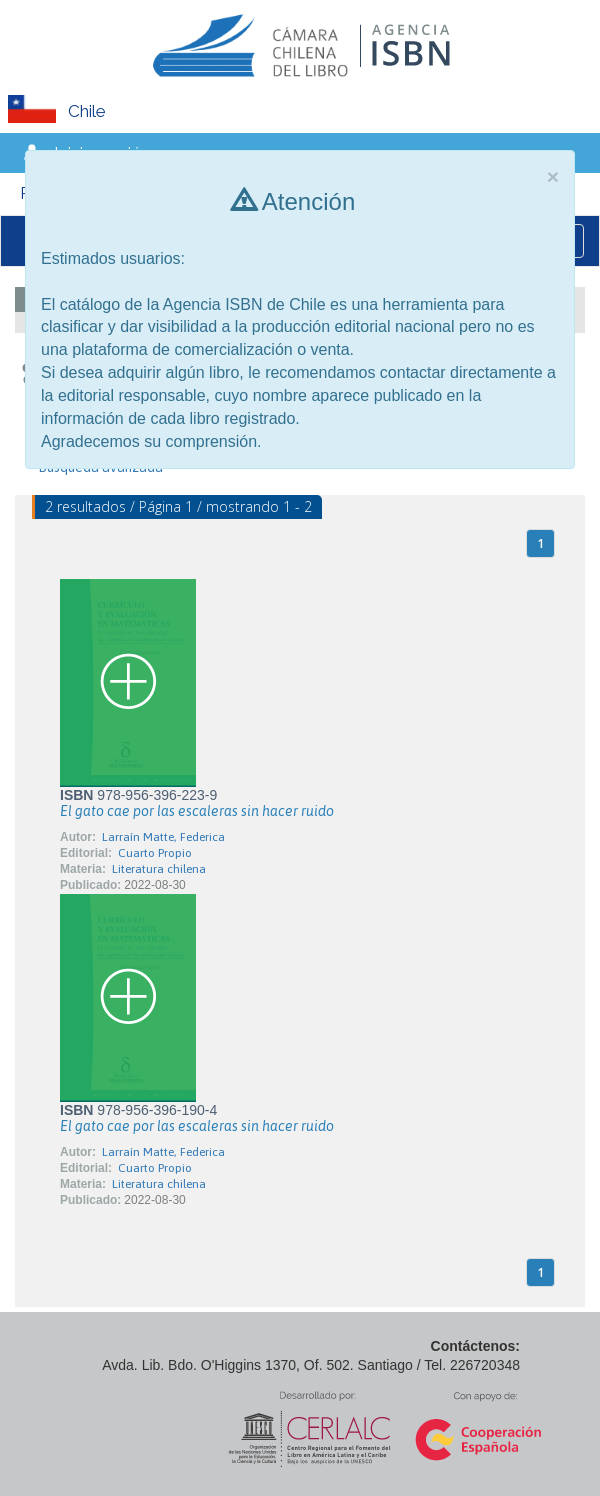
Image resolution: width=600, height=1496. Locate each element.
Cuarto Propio (155, 853)
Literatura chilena (159, 869)
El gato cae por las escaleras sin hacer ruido (197, 811)
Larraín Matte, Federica (163, 837)
